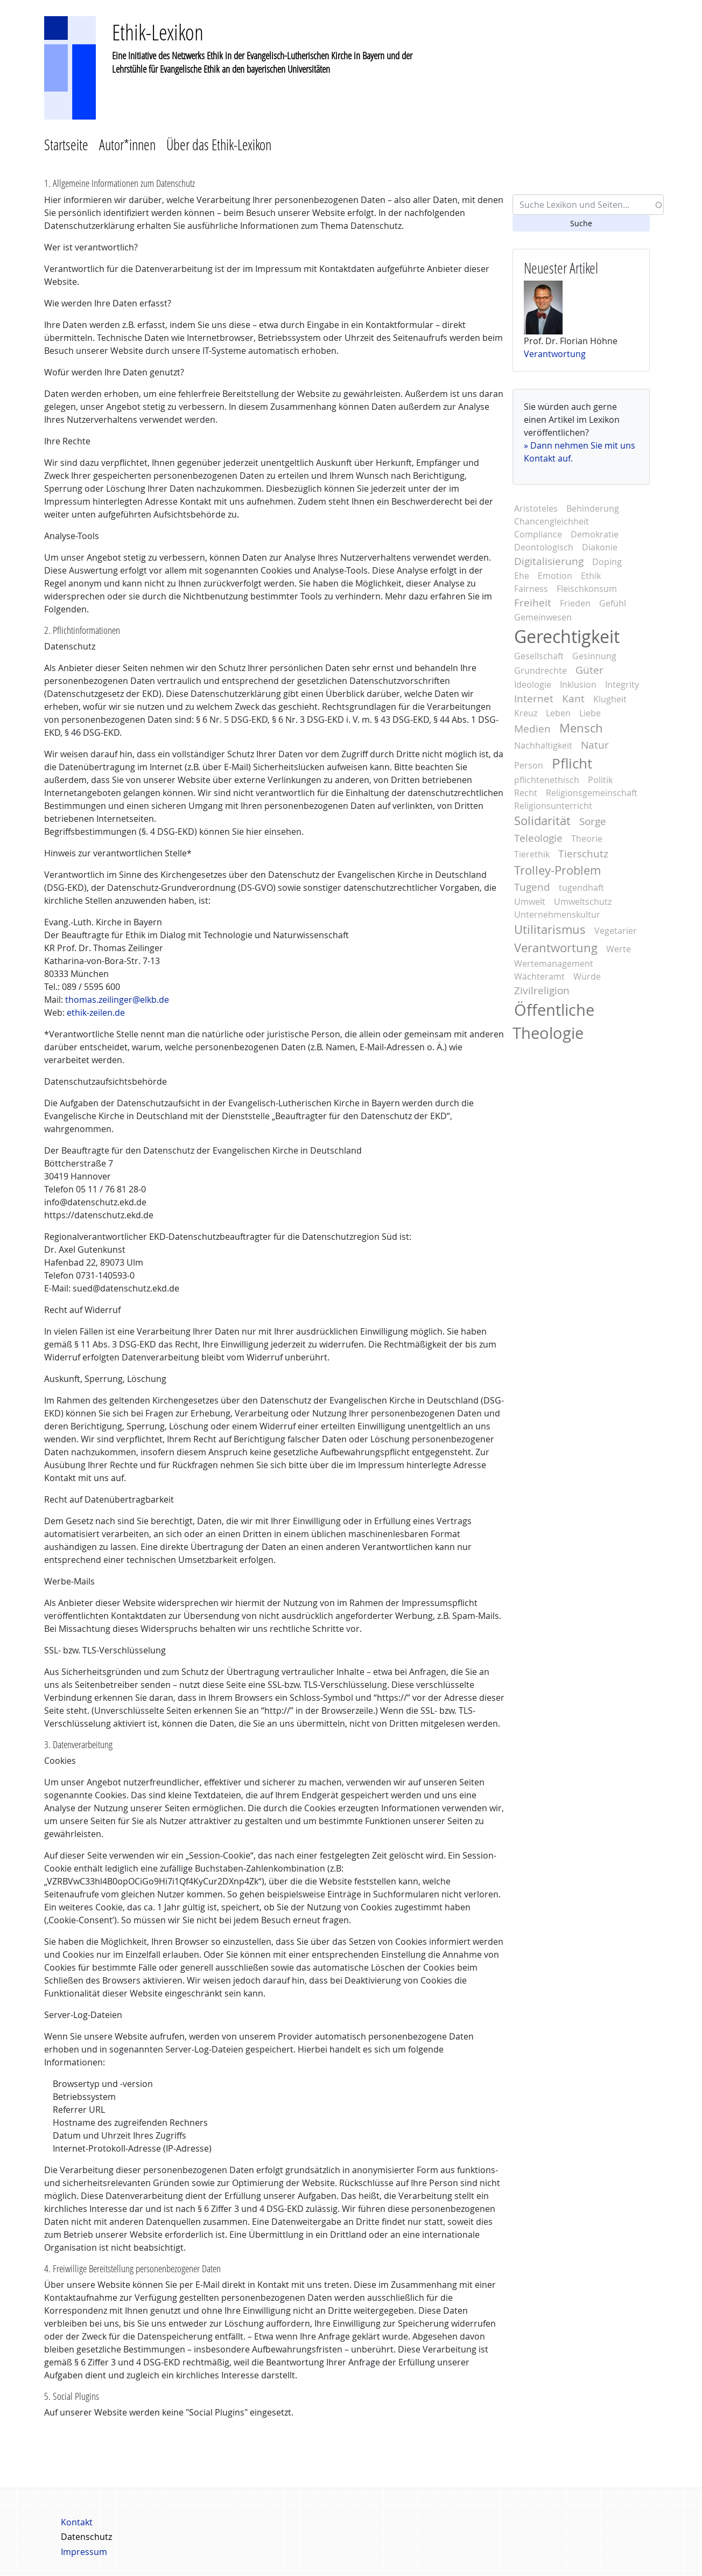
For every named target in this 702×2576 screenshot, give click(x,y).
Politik (600, 780)
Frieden (575, 603)
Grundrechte (540, 670)
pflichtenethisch (546, 780)
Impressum (84, 2552)
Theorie (586, 838)
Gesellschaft (539, 656)
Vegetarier (615, 931)
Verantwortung (555, 354)
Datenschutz (86, 2537)
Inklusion (578, 684)
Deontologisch (543, 547)
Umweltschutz (583, 901)
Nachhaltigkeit (543, 745)
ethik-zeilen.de (96, 1012)
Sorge (592, 821)
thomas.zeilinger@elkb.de (117, 1000)
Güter (589, 670)
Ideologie (532, 684)
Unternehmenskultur (557, 914)
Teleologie (538, 838)
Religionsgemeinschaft (591, 793)
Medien (532, 729)
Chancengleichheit (551, 521)
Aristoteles (536, 508)
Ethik (591, 576)
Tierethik (532, 854)
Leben (558, 713)
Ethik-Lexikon (157, 32)
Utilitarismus (550, 930)
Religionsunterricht (553, 806)
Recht (525, 793)
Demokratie (595, 534)
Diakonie (599, 547)
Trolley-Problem (557, 870)
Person (528, 765)
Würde (587, 976)
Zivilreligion (542, 990)
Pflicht (572, 763)
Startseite (66, 144)
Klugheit (610, 699)
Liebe (590, 713)
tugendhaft (581, 887)
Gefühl (612, 603)
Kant (573, 699)
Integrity (622, 684)
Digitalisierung (549, 561)
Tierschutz (583, 854)
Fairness (531, 589)
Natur (595, 745)
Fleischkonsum (587, 589)
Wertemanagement (553, 963)
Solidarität (542, 821)
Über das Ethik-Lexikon (218, 144)
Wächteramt (539, 976)
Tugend (532, 887)
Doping (607, 562)
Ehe (521, 576)
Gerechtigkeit (567, 636)
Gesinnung (594, 656)
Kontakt (77, 2522)
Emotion (555, 576)
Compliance (538, 534)
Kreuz (525, 713)
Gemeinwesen (543, 617)
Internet (533, 699)
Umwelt (529, 901)
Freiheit (532, 603)
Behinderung (592, 508)
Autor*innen (127, 144)
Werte (618, 949)
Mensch (581, 728)
